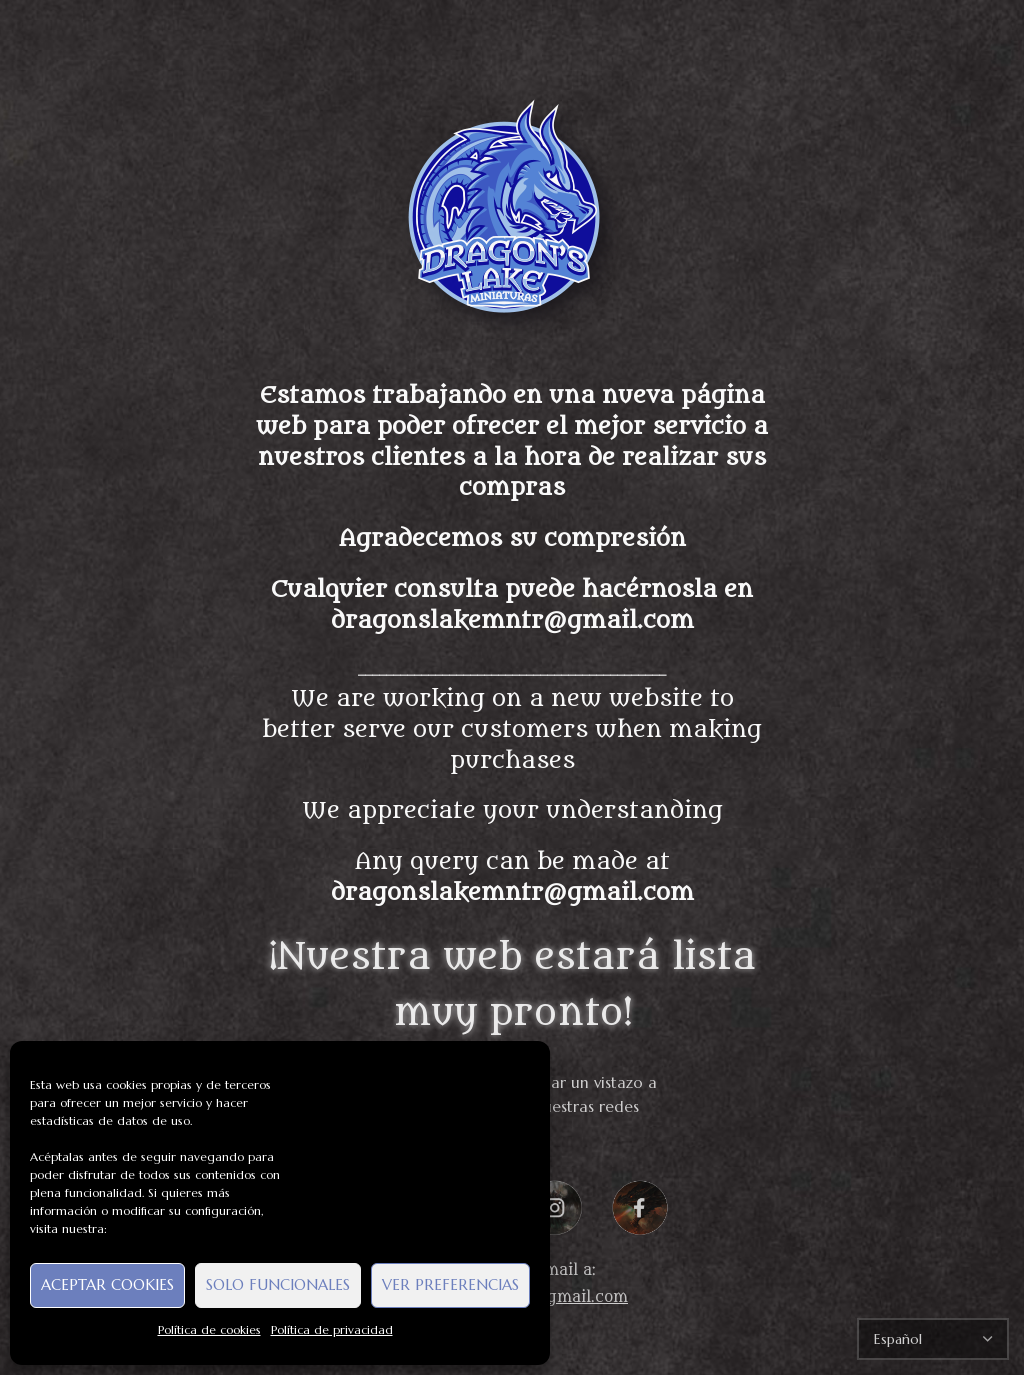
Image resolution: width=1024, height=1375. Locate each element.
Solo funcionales (278, 1284)
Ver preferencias (450, 1284)
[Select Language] (933, 1339)
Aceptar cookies (107, 1284)
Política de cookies (209, 1329)
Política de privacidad (332, 1329)
